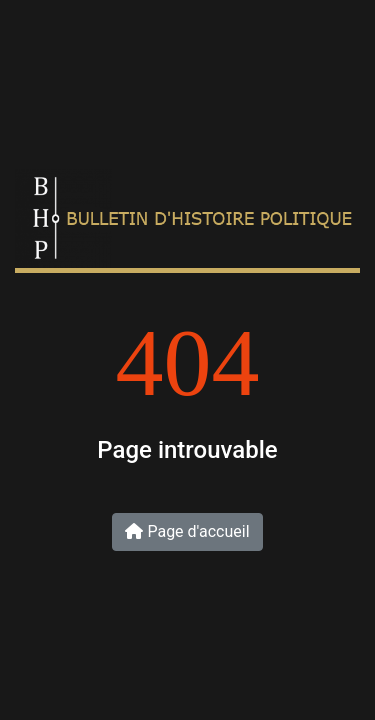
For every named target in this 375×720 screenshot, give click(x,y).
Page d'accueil (187, 531)
